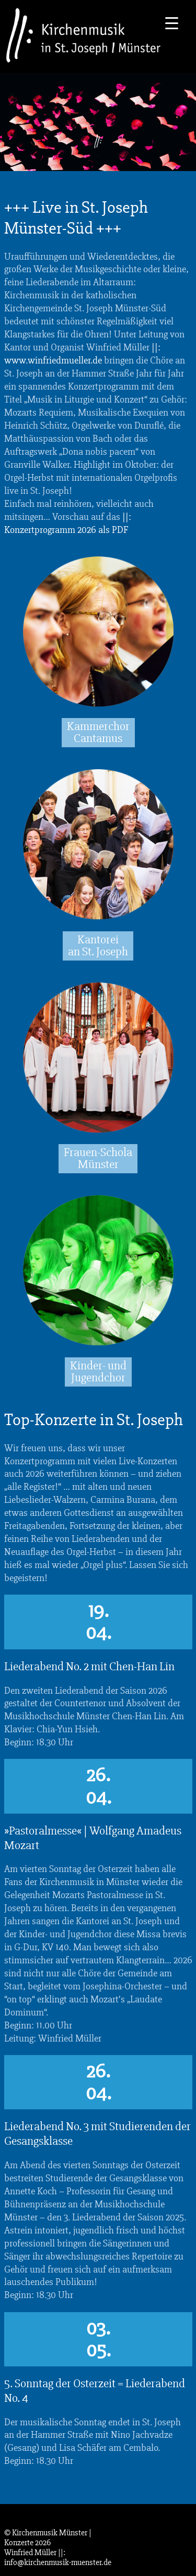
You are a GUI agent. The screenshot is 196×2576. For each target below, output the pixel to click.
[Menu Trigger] (171, 22)
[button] (19, 2557)
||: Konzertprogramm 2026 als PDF (67, 523)
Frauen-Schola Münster (98, 1158)
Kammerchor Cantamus (98, 732)
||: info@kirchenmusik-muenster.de (57, 2557)
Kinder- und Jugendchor (98, 1371)
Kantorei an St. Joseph (98, 945)
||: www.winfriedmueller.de (82, 354)
